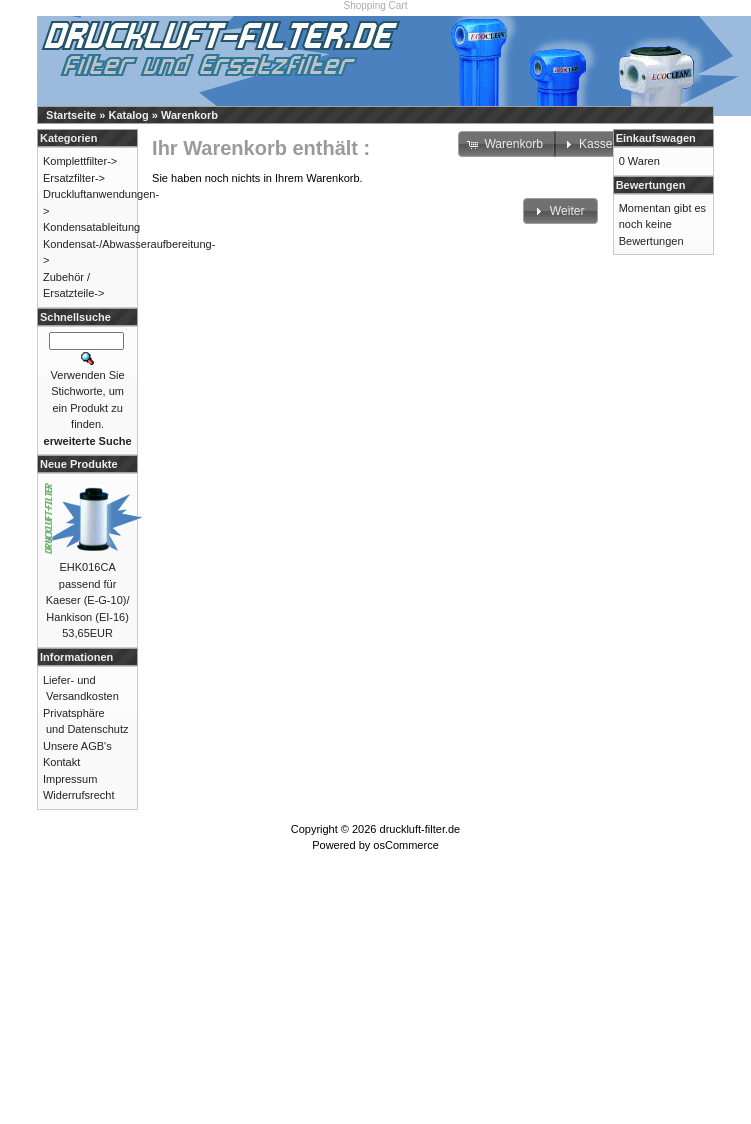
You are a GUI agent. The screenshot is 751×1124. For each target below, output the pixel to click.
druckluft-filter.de (420, 829)
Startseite (71, 115)
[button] (560, 211)
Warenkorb (189, 115)
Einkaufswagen (656, 138)
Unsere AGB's (77, 746)
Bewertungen (651, 185)
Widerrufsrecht (79, 795)
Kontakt (61, 762)
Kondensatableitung (91, 227)
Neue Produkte (79, 464)
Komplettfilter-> (80, 161)
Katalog (128, 115)
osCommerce (405, 845)
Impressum (70, 779)
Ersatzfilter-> (74, 178)
